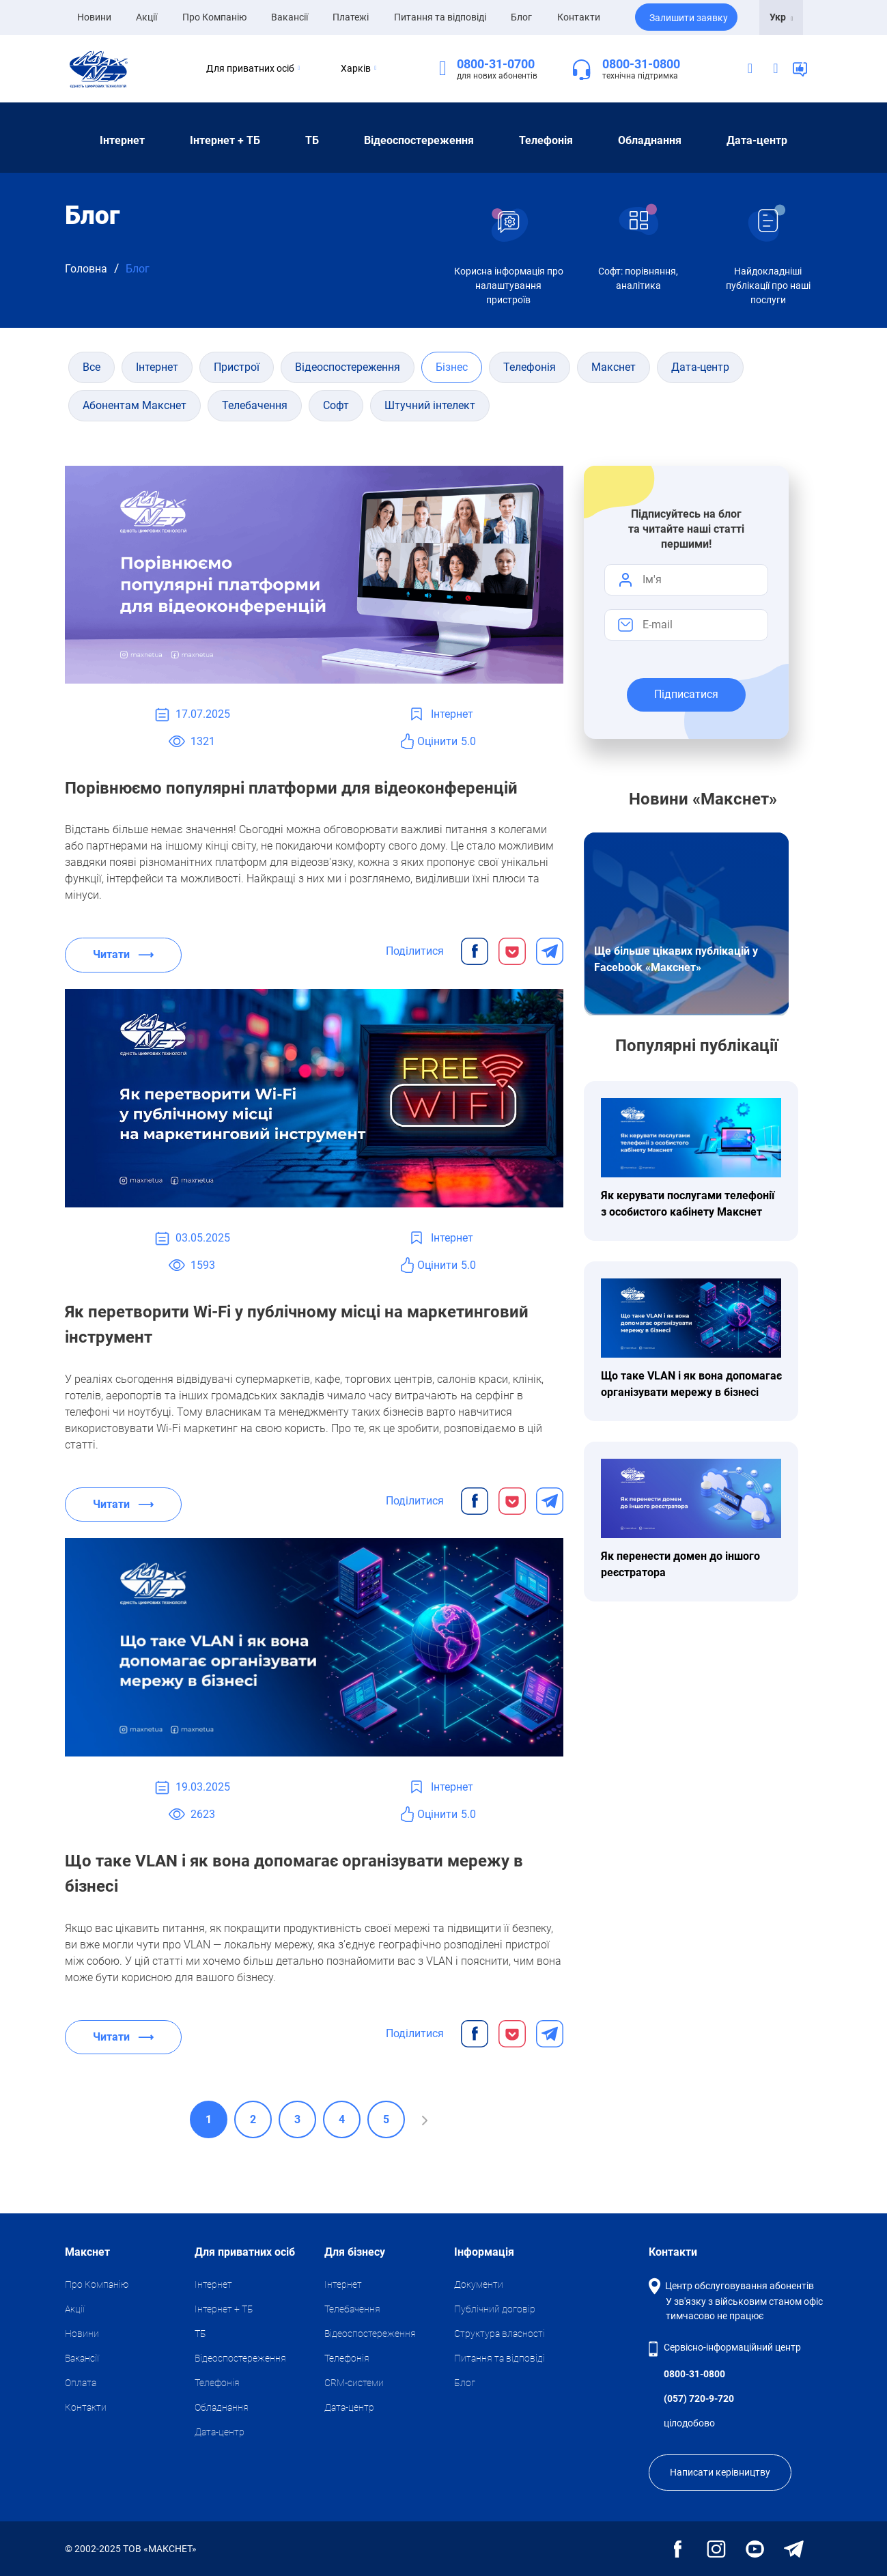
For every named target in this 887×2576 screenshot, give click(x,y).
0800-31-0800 (641, 64)
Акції (146, 17)
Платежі (351, 17)
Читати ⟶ (123, 954)
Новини (94, 16)
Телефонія (546, 140)
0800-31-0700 (496, 64)
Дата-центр (757, 140)
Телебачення (352, 2309)
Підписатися (686, 694)
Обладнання (649, 140)
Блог (521, 17)
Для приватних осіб (240, 68)
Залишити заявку (688, 17)
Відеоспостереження (419, 140)
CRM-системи (354, 2382)
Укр (781, 17)
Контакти (578, 17)
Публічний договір (494, 2309)
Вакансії (289, 17)
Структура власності (499, 2333)
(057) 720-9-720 (699, 2398)
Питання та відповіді (440, 17)
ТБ (312, 140)
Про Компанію (214, 17)
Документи (478, 2284)
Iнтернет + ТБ (225, 140)
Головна (86, 268)
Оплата (80, 2382)
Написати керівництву (720, 2472)
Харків (358, 68)
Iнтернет (122, 140)
